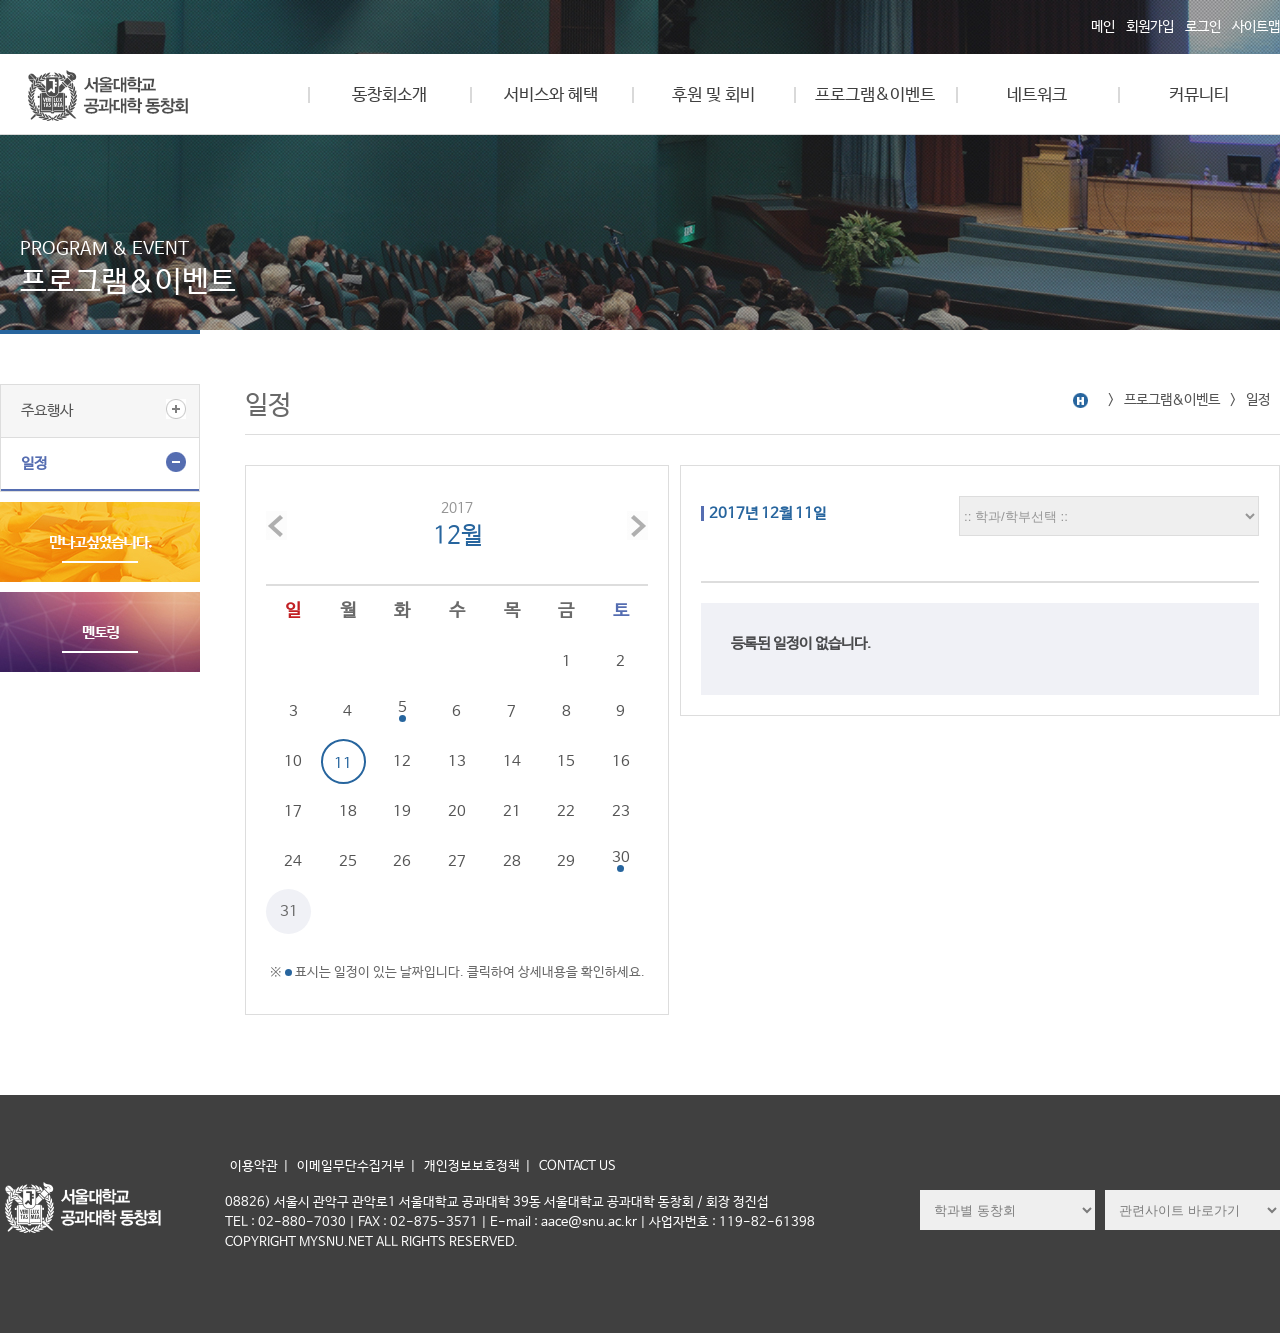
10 (293, 761)
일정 (34, 463)
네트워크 (1037, 95)
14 (512, 761)
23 (621, 811)
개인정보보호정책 (472, 1166)
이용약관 (254, 1166)
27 (457, 861)
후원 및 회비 (713, 95)
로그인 (1203, 27)
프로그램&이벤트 (875, 95)
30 (621, 857)
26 (402, 861)
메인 (1103, 27)
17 (293, 811)
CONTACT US (577, 1166)
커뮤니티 (1199, 95)
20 (457, 811)
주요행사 (47, 410)
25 (348, 861)
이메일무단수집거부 (351, 1166)
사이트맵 (1256, 27)
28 (512, 861)
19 (402, 811)
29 (566, 861)
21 (512, 811)
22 (566, 811)
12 (402, 761)
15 (566, 761)
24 (293, 861)
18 (348, 811)
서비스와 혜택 (551, 95)
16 (621, 761)
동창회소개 (389, 95)
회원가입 (1150, 27)
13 (457, 761)
